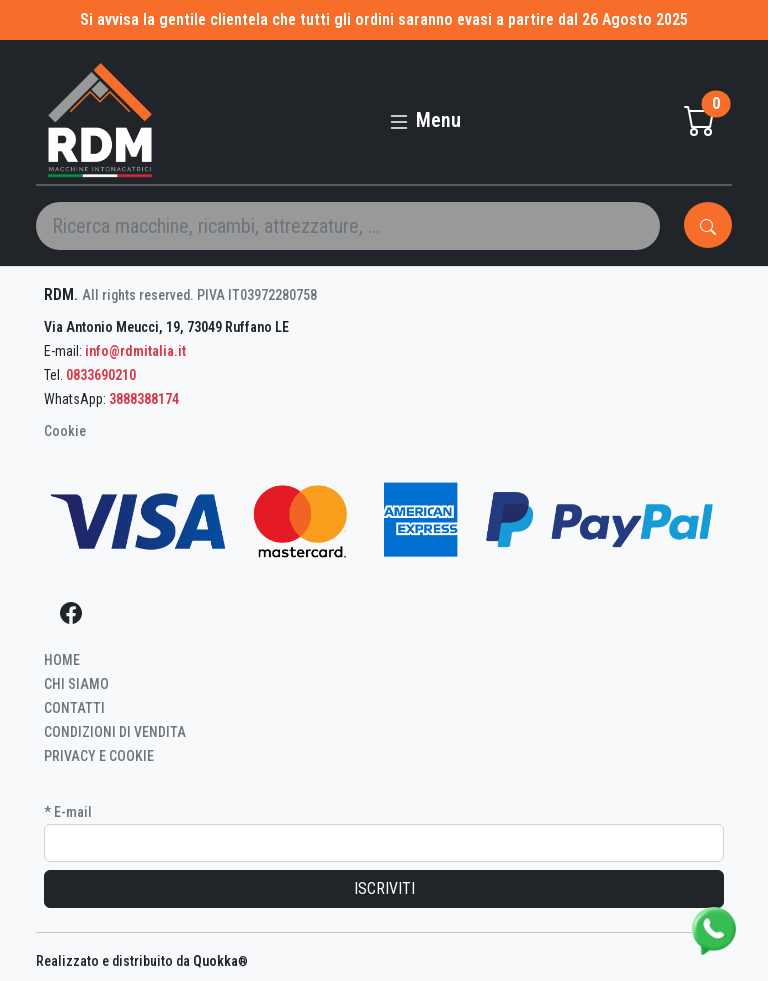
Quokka (220, 961)
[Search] (348, 226)
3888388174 (144, 399)
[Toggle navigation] (424, 112)
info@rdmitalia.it (135, 351)
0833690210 (101, 375)
